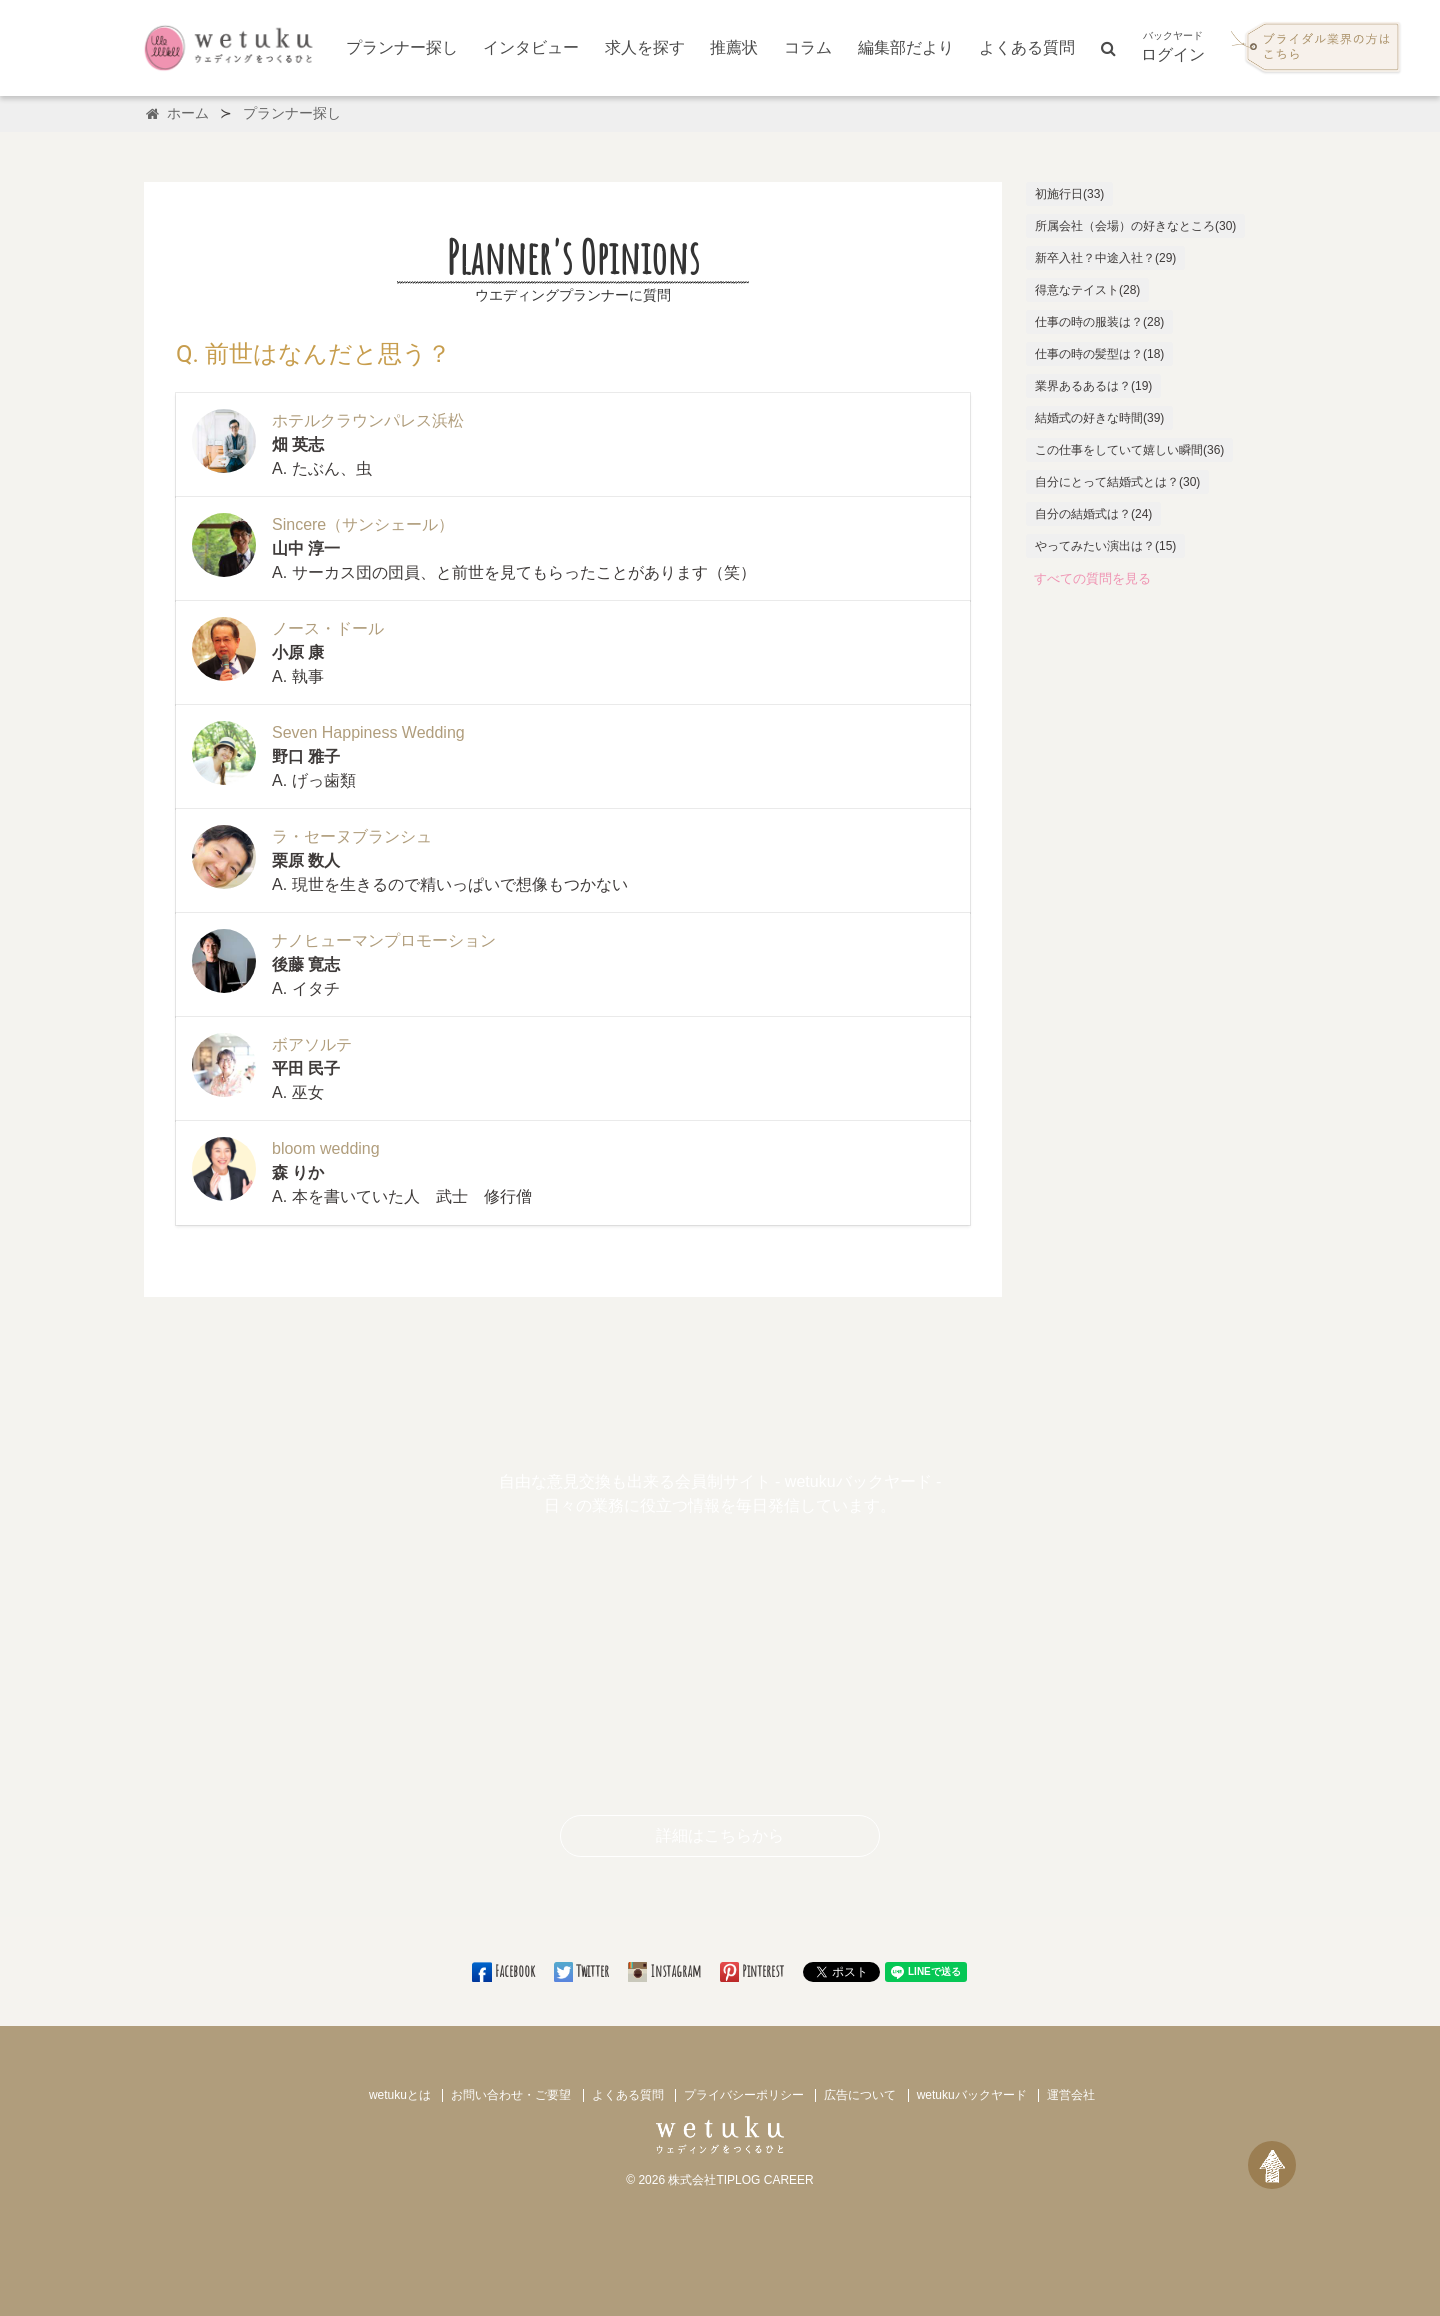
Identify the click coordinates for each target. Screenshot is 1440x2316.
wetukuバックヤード (972, 2095)
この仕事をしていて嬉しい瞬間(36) (1129, 450)
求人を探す (645, 47)
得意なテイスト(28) (1087, 290)
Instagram (666, 1971)
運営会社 (1071, 2095)
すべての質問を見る (1092, 578)
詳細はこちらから (720, 1835)
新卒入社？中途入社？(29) (1105, 258)
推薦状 (734, 47)
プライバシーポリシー (744, 2095)
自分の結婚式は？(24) (1093, 514)
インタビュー (531, 47)
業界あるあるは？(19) (1093, 386)
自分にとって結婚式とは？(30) (1117, 482)
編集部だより (906, 47)
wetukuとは (400, 2095)
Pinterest (753, 1971)
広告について (860, 2095)
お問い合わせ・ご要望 (511, 2095)
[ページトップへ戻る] (1272, 2165)
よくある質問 (1027, 47)
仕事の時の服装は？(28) (1099, 322)
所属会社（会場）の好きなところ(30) (1135, 226)
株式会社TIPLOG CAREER (740, 2180)
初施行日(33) (1069, 194)
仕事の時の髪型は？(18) (1099, 354)
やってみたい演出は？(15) (1105, 546)
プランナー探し (402, 47)
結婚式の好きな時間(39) (1099, 418)
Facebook (504, 1971)
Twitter (583, 1971)
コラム (808, 47)
